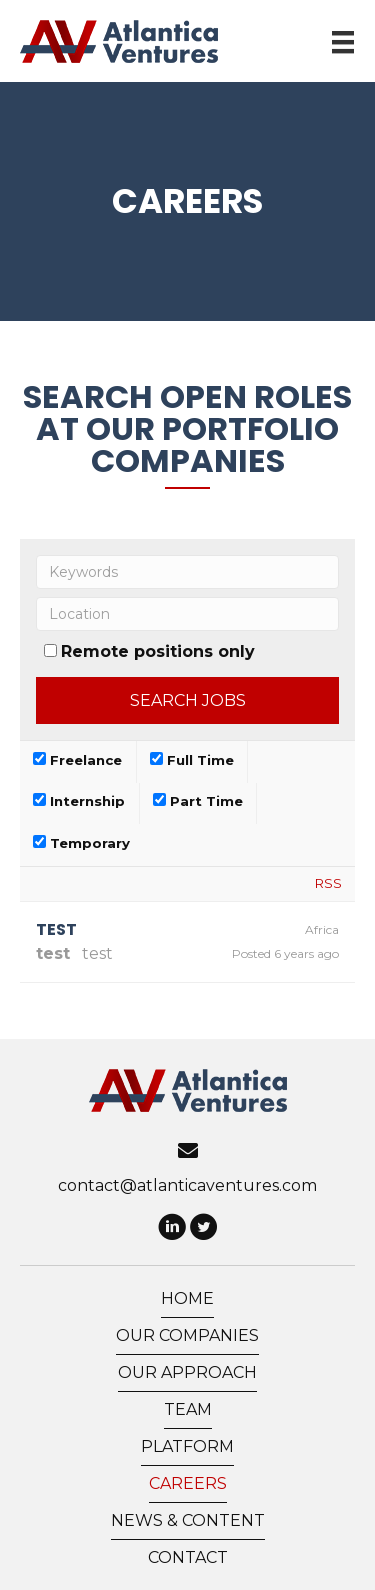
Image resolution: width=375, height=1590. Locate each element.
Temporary (81, 843)
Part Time (198, 801)
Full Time (192, 760)
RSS (328, 883)
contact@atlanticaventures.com (187, 1185)
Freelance (77, 760)
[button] (172, 1229)
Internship (79, 801)
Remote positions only (158, 651)
